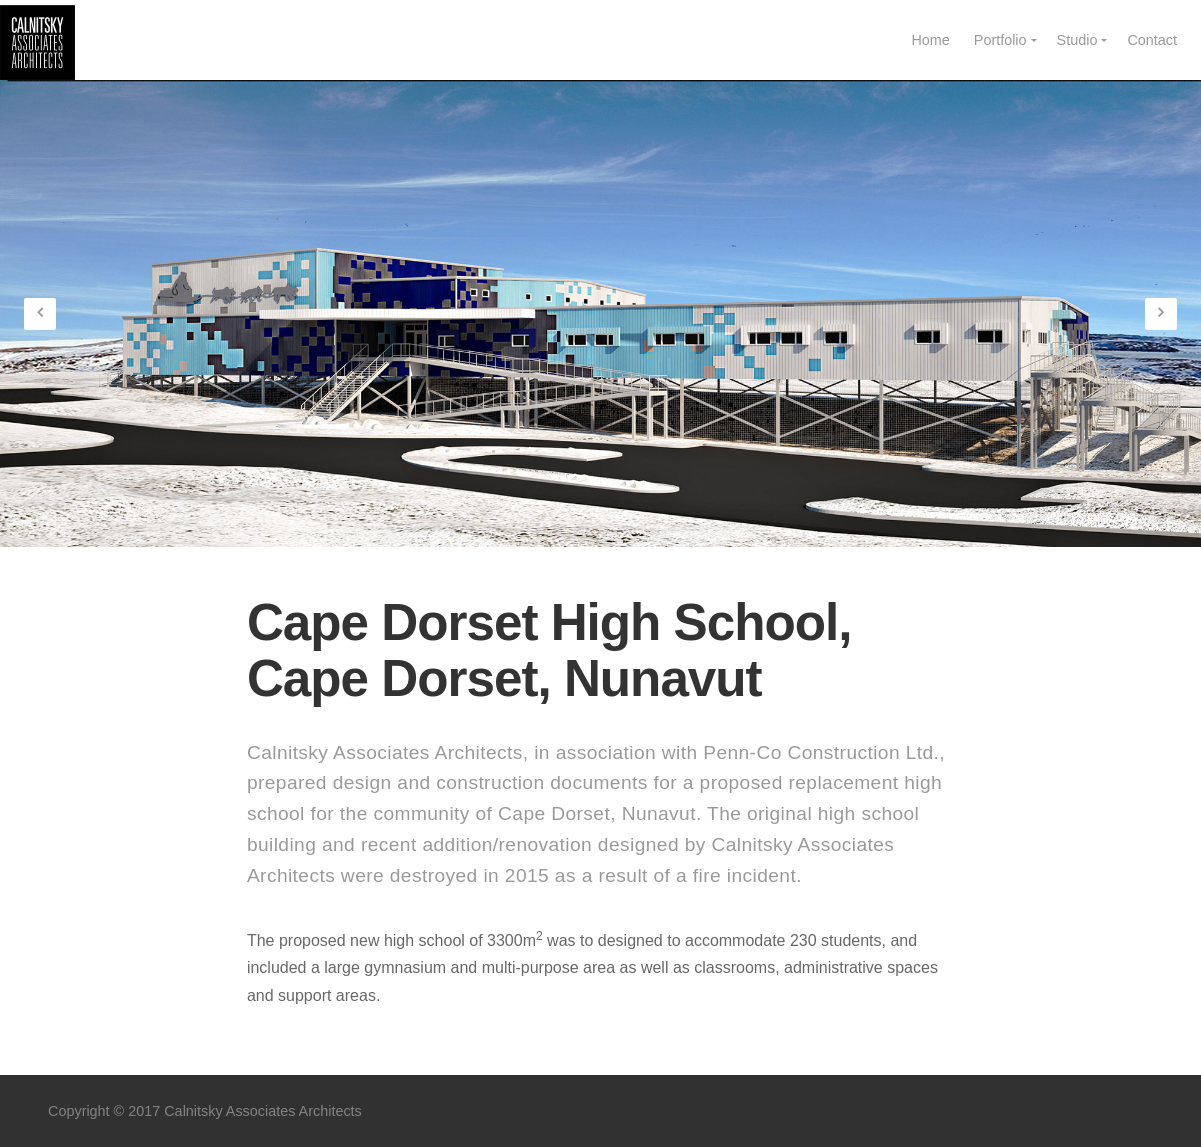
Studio (1077, 40)
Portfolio (1000, 40)
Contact (1152, 40)
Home (930, 40)
